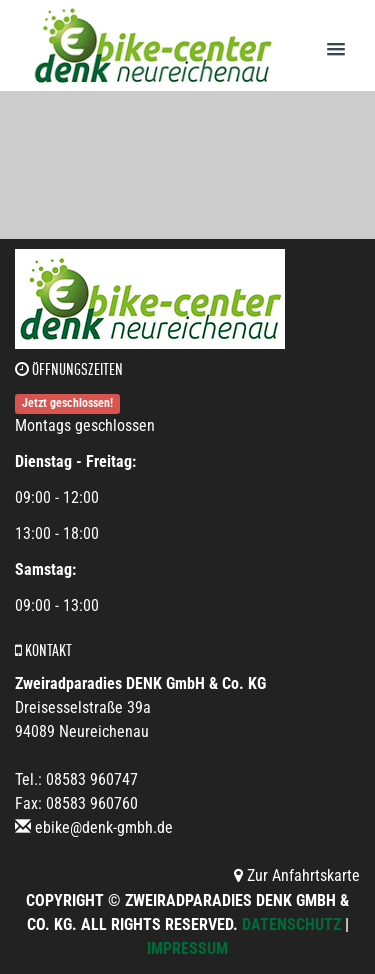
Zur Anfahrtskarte (297, 875)
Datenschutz (291, 924)
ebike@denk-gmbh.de (104, 827)
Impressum (187, 948)
